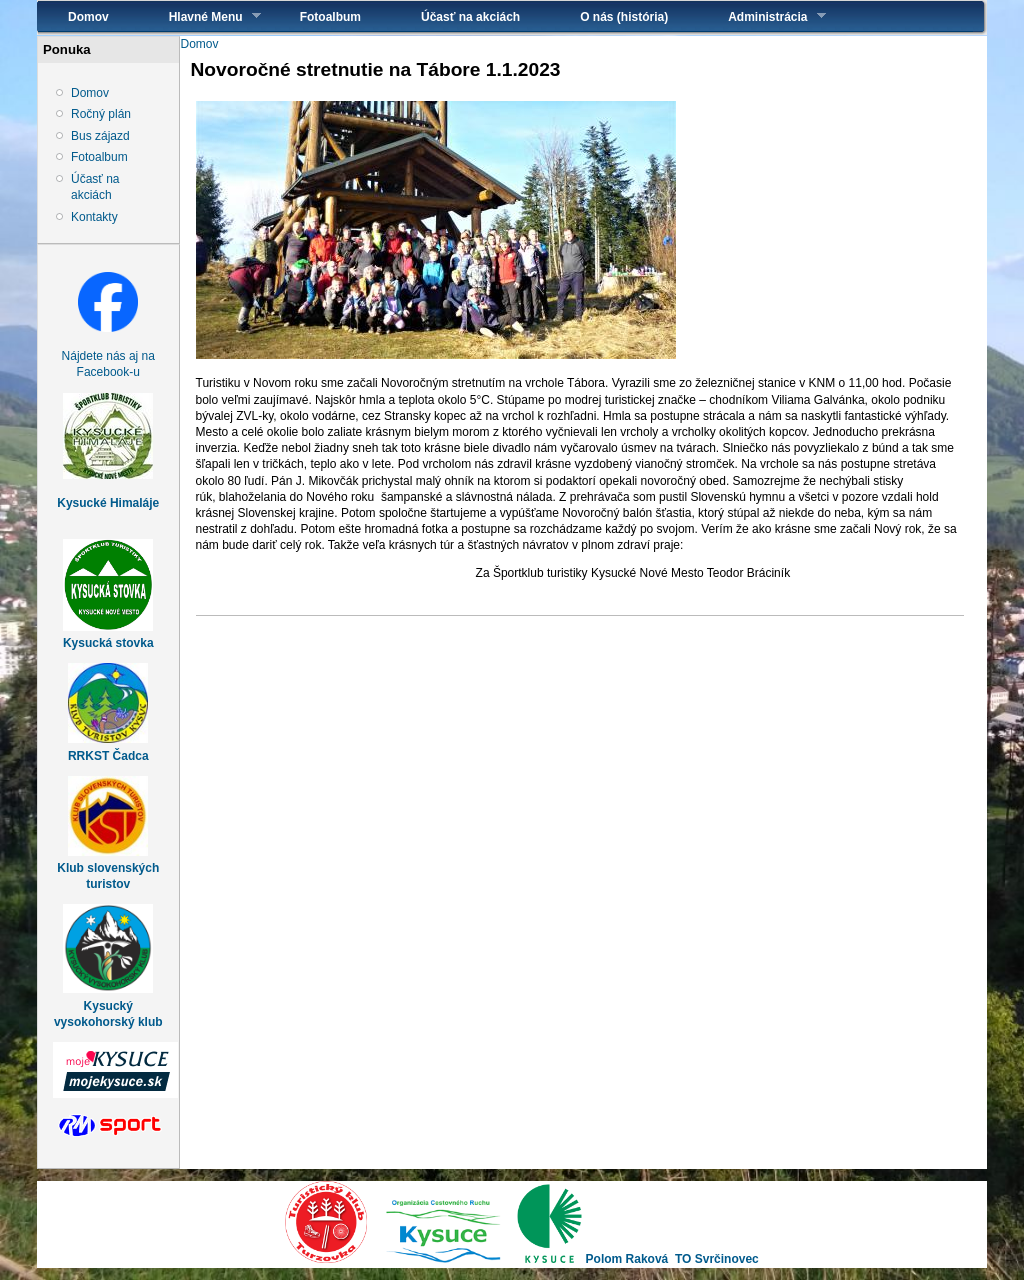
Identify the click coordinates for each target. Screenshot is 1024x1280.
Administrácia (761, 16)
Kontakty (94, 217)
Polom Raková (627, 1259)
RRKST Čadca (108, 756)
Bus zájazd (100, 136)
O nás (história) (624, 17)
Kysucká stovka (108, 643)
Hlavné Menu (200, 16)
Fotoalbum (330, 17)
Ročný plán (101, 114)
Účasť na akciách (470, 17)
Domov (88, 17)
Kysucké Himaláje (108, 503)
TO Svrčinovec (717, 1259)
